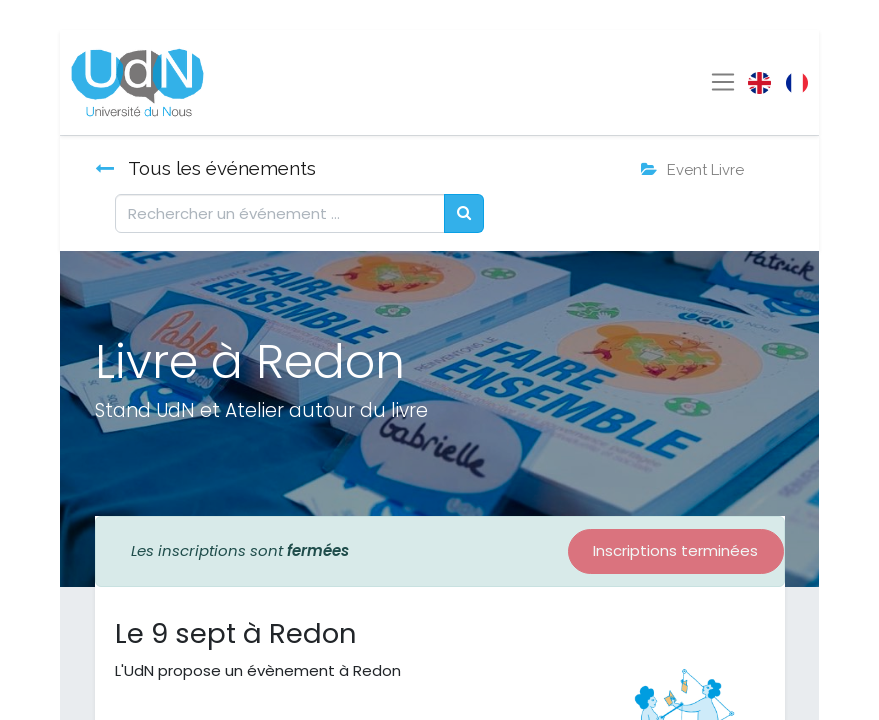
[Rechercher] (464, 213)
